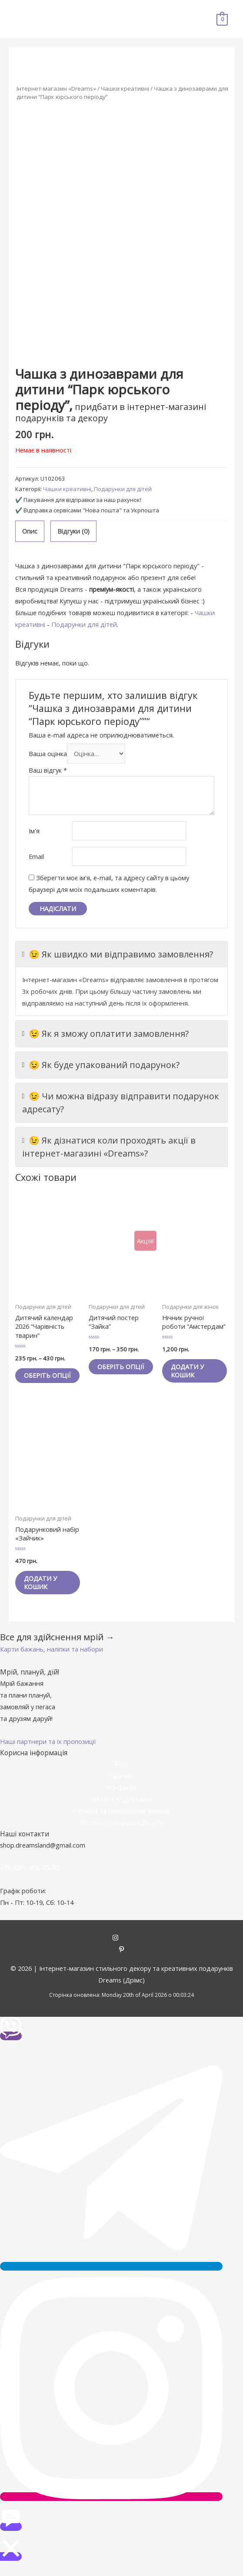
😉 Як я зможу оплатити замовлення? (105, 1033)
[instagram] (121, 1947)
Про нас (121, 1784)
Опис (29, 531)
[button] (51, 1657)
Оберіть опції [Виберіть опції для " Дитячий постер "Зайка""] (113, 1370)
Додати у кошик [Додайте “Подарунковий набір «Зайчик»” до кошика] (42, 1591)
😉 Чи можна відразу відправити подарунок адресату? (121, 1102)
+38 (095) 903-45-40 (29, 1876)
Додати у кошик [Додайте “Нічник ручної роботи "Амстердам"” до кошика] (189, 1370)
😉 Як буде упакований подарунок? (101, 1065)
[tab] (29, 531)
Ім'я (34, 830)
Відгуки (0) (73, 531)
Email (36, 856)
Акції (121, 1772)
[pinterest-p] (121, 1958)
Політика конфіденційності (121, 1831)
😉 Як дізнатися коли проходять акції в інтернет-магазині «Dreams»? (109, 1146)
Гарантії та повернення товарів (121, 1819)
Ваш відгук (48, 770)
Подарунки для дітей (123, 489)
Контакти (121, 1796)
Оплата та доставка (121, 1807)
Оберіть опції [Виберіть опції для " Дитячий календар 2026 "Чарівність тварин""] (39, 1379)
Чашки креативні (125, 88)
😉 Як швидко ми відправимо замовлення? (117, 954)
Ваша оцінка (48, 753)
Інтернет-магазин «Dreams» (56, 88)
